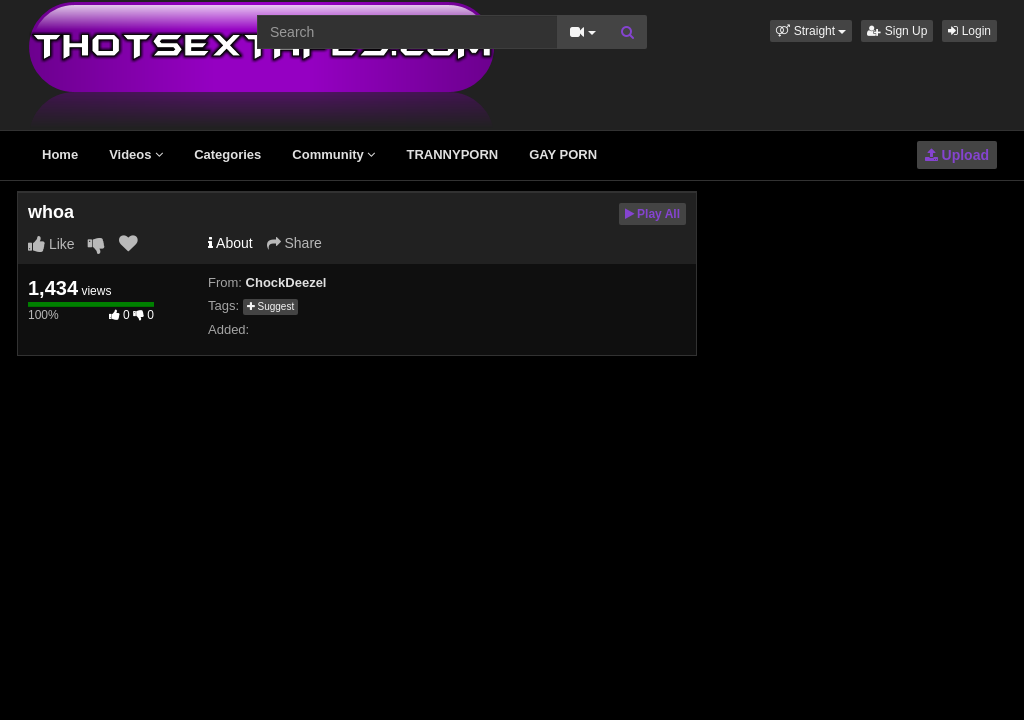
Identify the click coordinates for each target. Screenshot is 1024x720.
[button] (811, 31)
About (230, 243)
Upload (957, 155)
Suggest (270, 306)
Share (294, 243)
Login (969, 31)
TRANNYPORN (452, 154)
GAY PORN (563, 154)
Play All (652, 214)
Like (51, 244)
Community (333, 154)
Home (60, 154)
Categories (227, 154)
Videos (136, 154)
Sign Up (897, 31)
